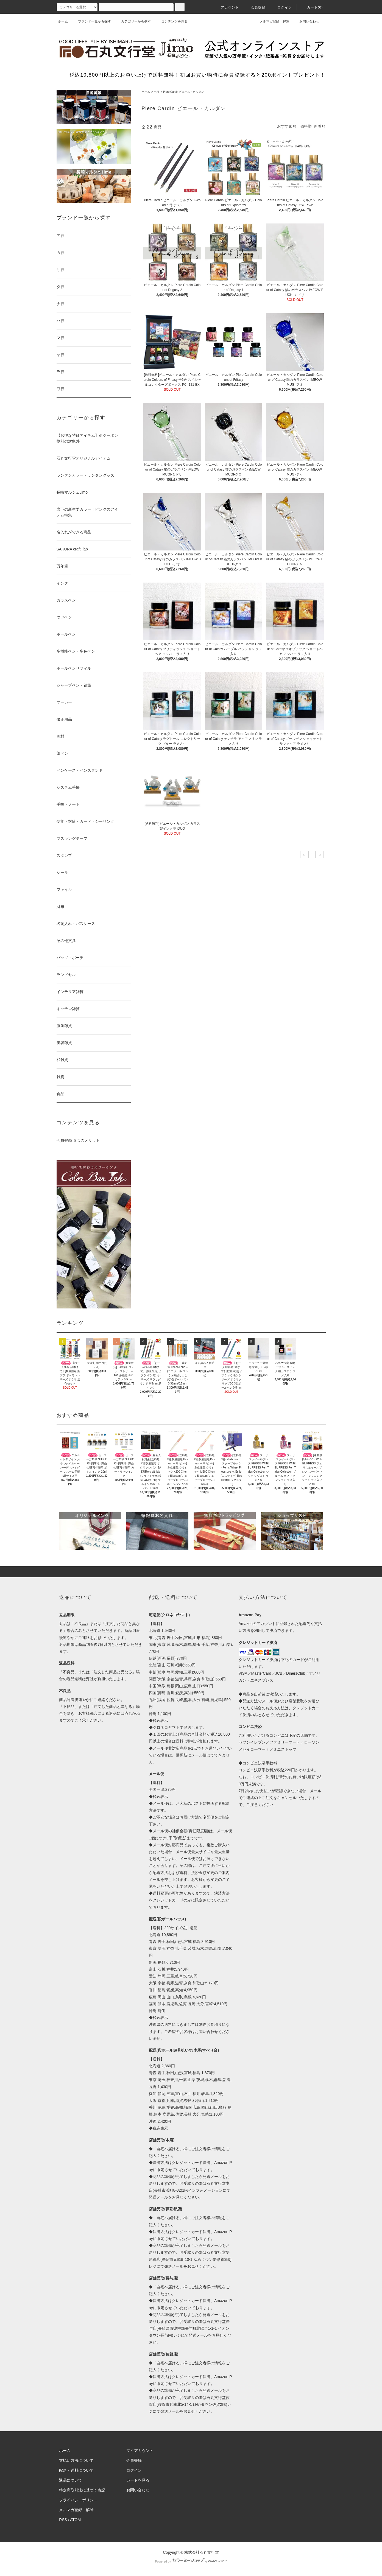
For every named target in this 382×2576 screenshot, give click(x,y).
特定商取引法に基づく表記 (82, 2490)
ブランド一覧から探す (91, 21)
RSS (63, 2520)
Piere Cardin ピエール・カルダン (183, 91)
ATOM (75, 2520)
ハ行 (156, 91)
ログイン (281, 7)
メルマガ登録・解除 (271, 21)
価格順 (306, 126)
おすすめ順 (286, 126)
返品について (70, 2480)
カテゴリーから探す (133, 21)
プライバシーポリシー (78, 2500)
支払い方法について (76, 2460)
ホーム (63, 21)
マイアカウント (139, 2450)
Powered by (191, 2561)
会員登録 (255, 7)
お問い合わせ (306, 21)
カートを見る (137, 2480)
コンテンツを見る (171, 21)
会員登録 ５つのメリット (78, 1140)
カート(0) (311, 7)
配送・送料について (76, 2470)
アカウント (226, 7)
